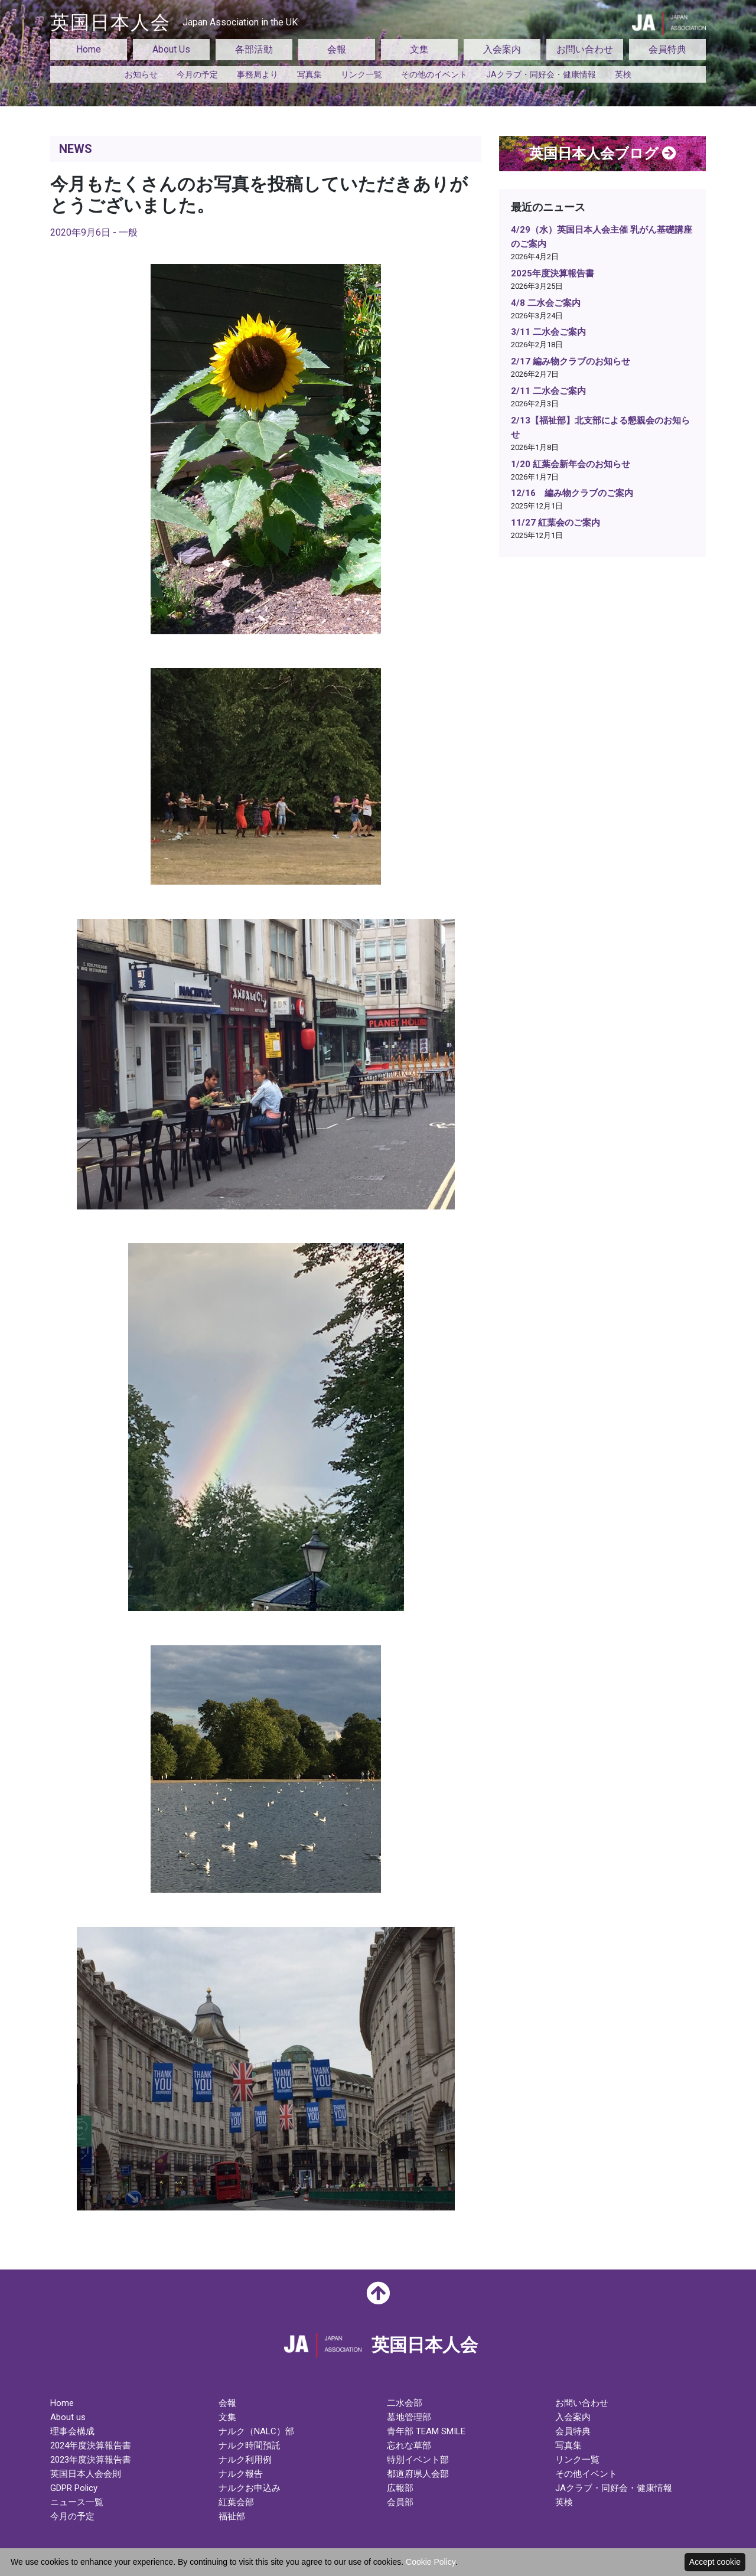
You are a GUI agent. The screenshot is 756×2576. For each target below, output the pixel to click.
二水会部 (404, 2403)
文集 (419, 49)
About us (68, 2417)
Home (88, 49)
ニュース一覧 (76, 2502)
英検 (623, 74)
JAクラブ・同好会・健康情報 (541, 74)
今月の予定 (197, 74)
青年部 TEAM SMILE (426, 2431)
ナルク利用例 (245, 2459)
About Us (171, 49)
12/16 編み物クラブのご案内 (572, 493)
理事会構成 (72, 2431)
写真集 (309, 74)
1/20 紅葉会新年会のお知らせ (570, 464)
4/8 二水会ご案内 (546, 303)
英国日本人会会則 (85, 2474)
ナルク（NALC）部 (256, 2431)
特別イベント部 (418, 2459)
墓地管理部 (409, 2417)
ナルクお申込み (250, 2488)
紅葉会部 (236, 2502)
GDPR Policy (73, 2488)
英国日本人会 (174, 22)
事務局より (257, 74)
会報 (336, 49)
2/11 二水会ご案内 (548, 391)
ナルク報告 (241, 2474)
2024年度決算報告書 (90, 2445)
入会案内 (502, 49)
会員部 (400, 2502)
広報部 (400, 2488)
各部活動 (254, 49)
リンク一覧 (361, 74)
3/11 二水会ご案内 (548, 332)
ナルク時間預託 (250, 2445)
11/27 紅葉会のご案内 (555, 522)
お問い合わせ (584, 49)
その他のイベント (434, 74)
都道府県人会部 (418, 2474)
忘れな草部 (409, 2445)
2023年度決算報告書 (90, 2459)
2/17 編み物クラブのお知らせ (570, 361)
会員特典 (667, 49)
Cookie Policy (430, 2562)
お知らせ (141, 74)
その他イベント (586, 2474)
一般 (128, 232)
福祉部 (232, 2516)
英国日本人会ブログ (602, 153)
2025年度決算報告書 (552, 273)
